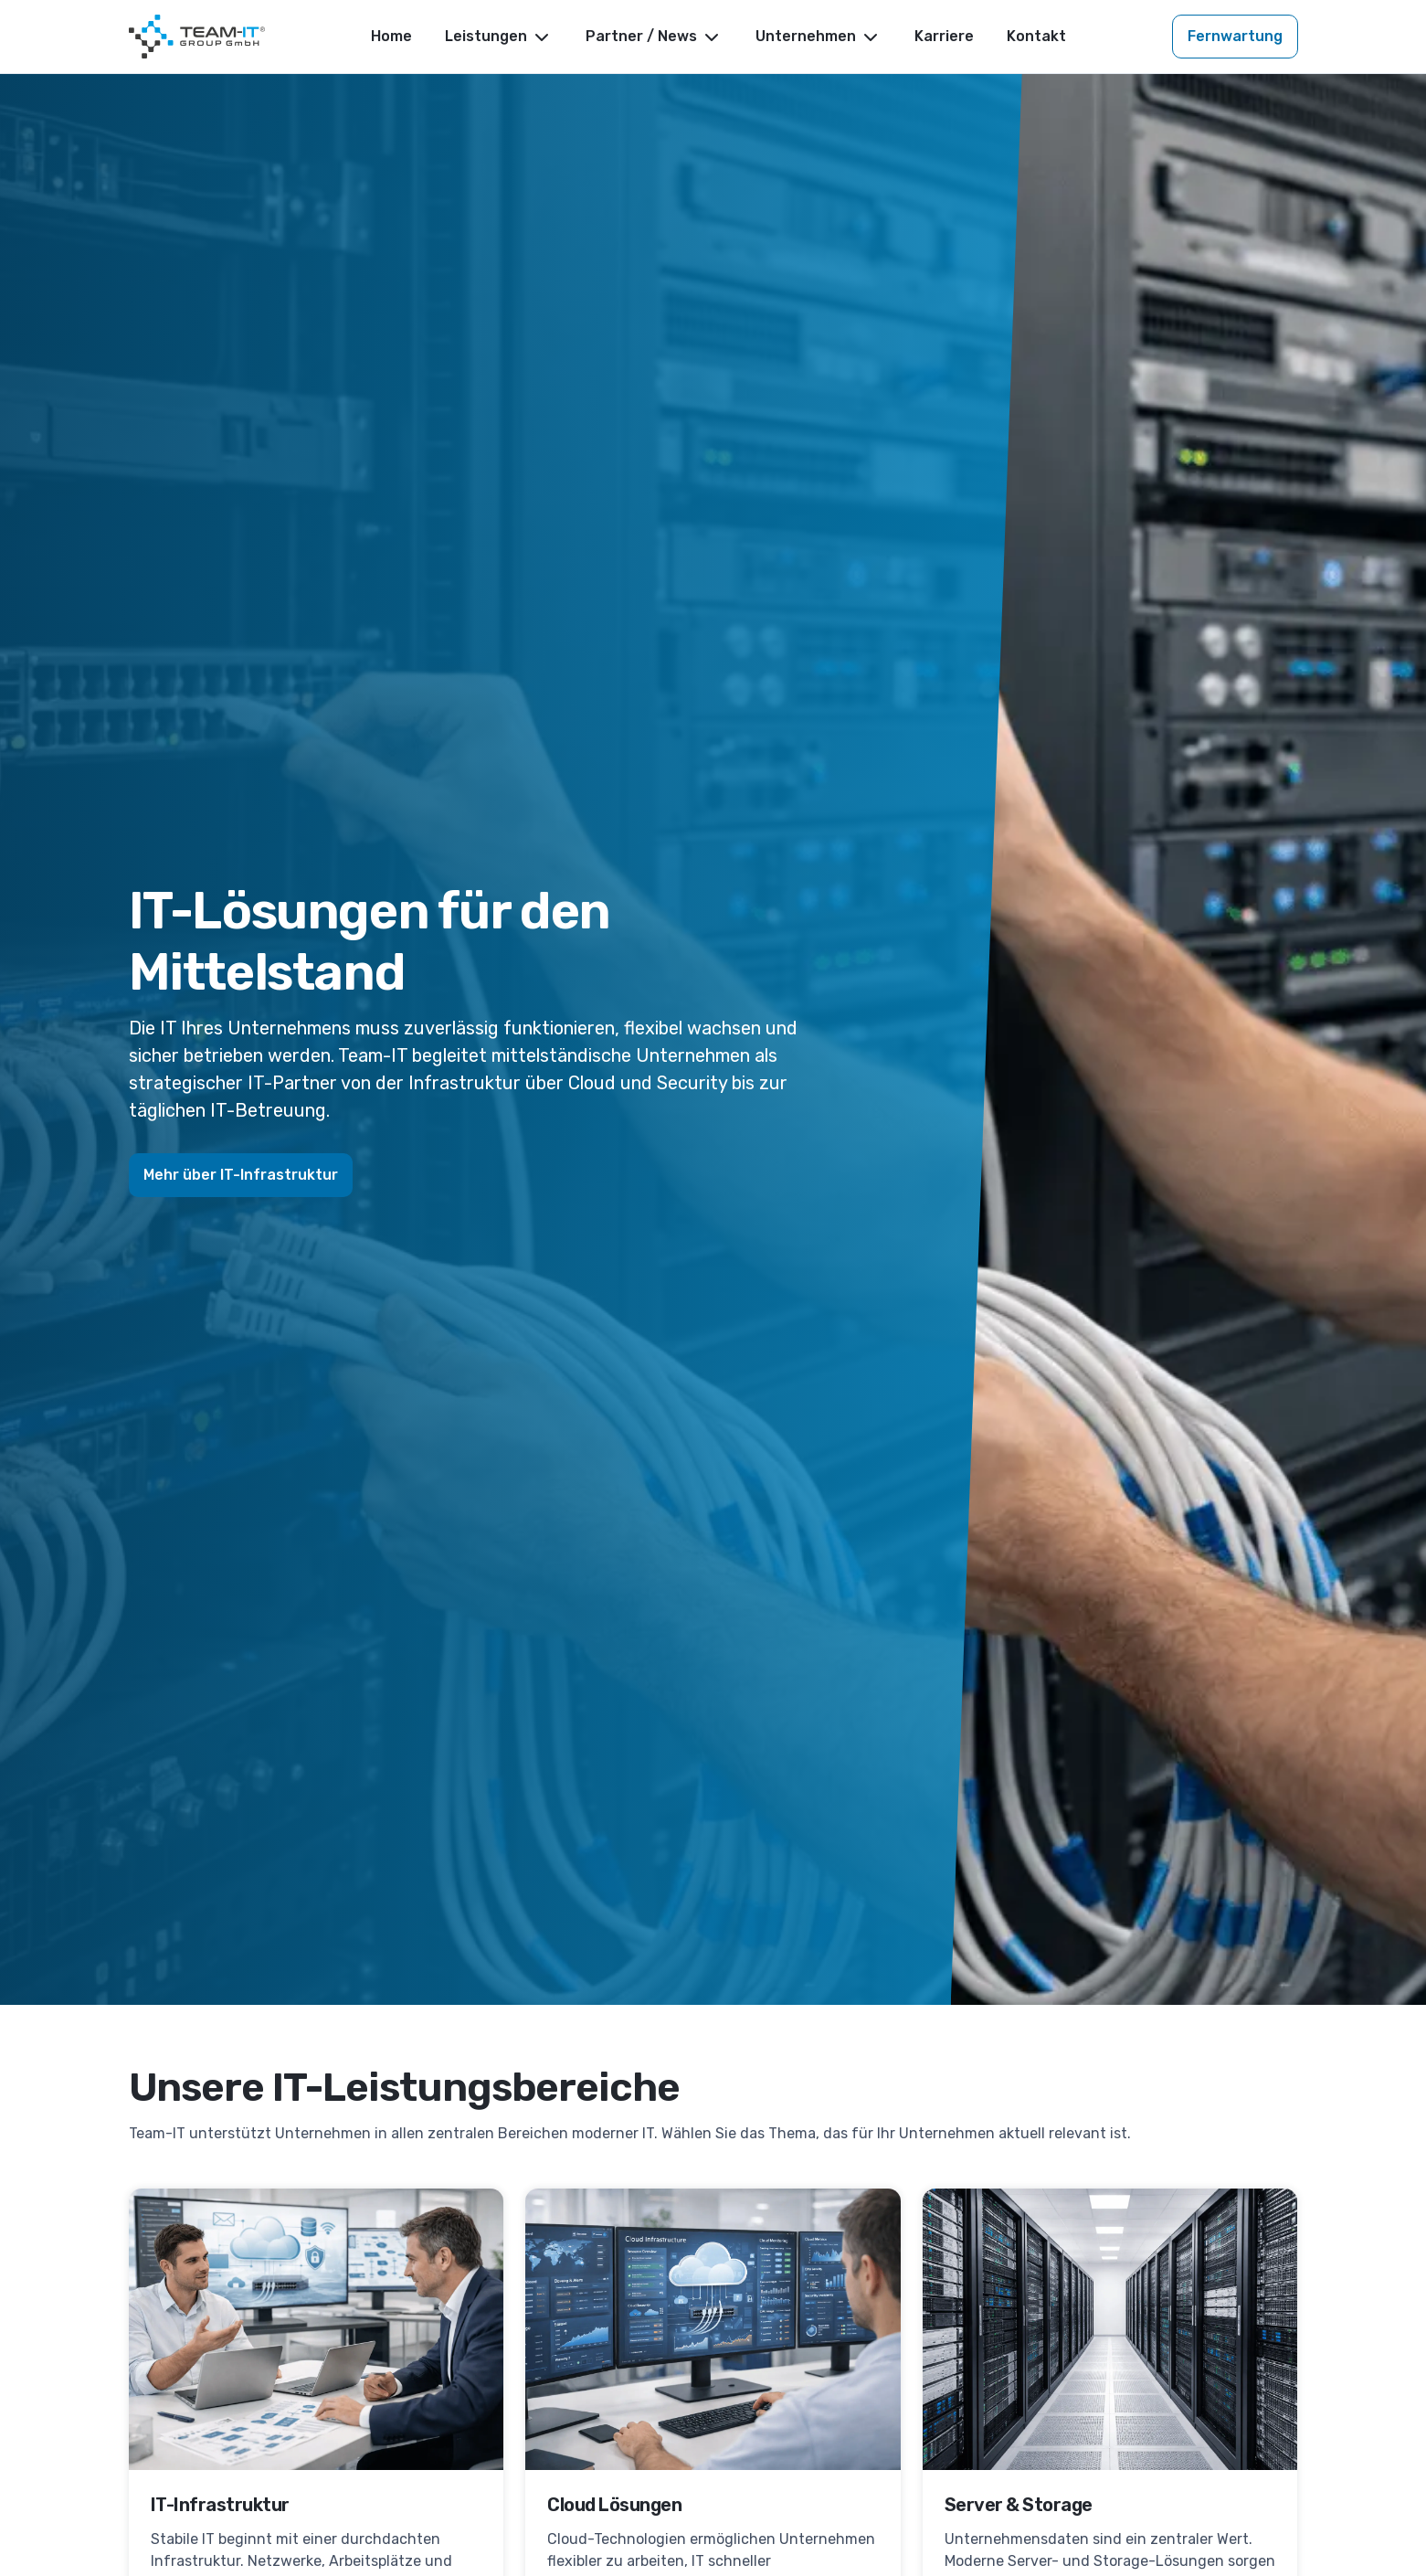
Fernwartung (1235, 36)
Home (391, 36)
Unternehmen (818, 37)
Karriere (944, 36)
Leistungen (499, 37)
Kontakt (1036, 36)
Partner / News (654, 37)
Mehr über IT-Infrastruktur (240, 1174)
